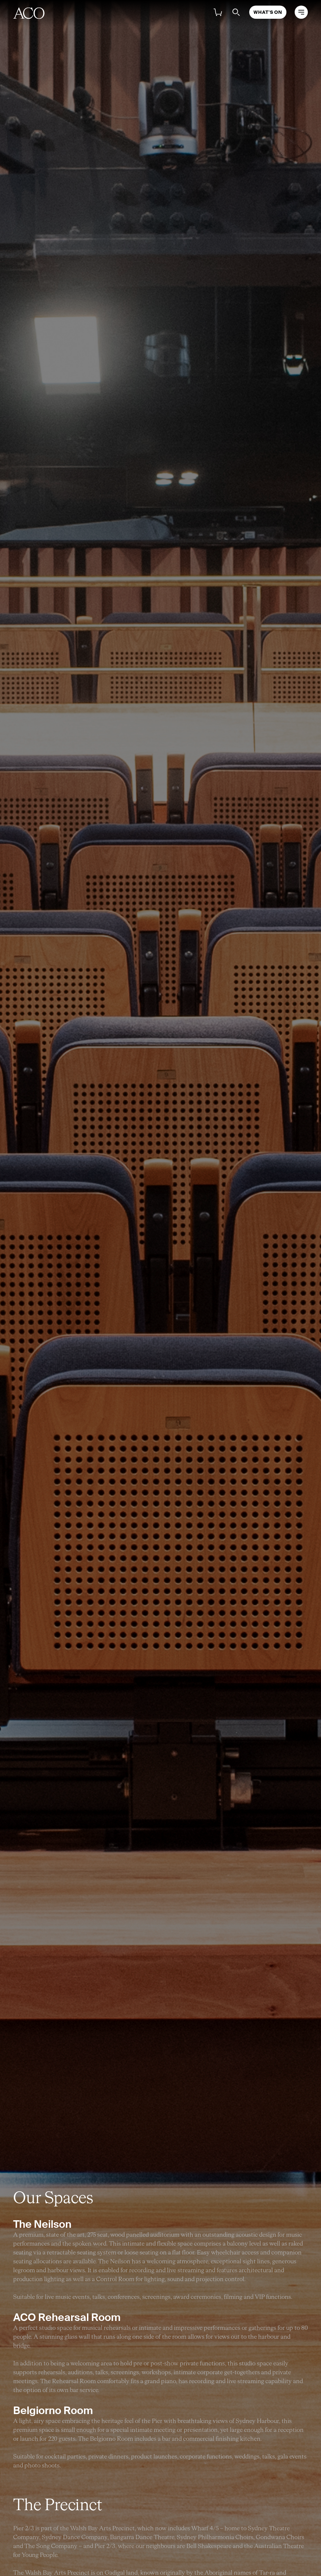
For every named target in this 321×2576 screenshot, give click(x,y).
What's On (268, 12)
